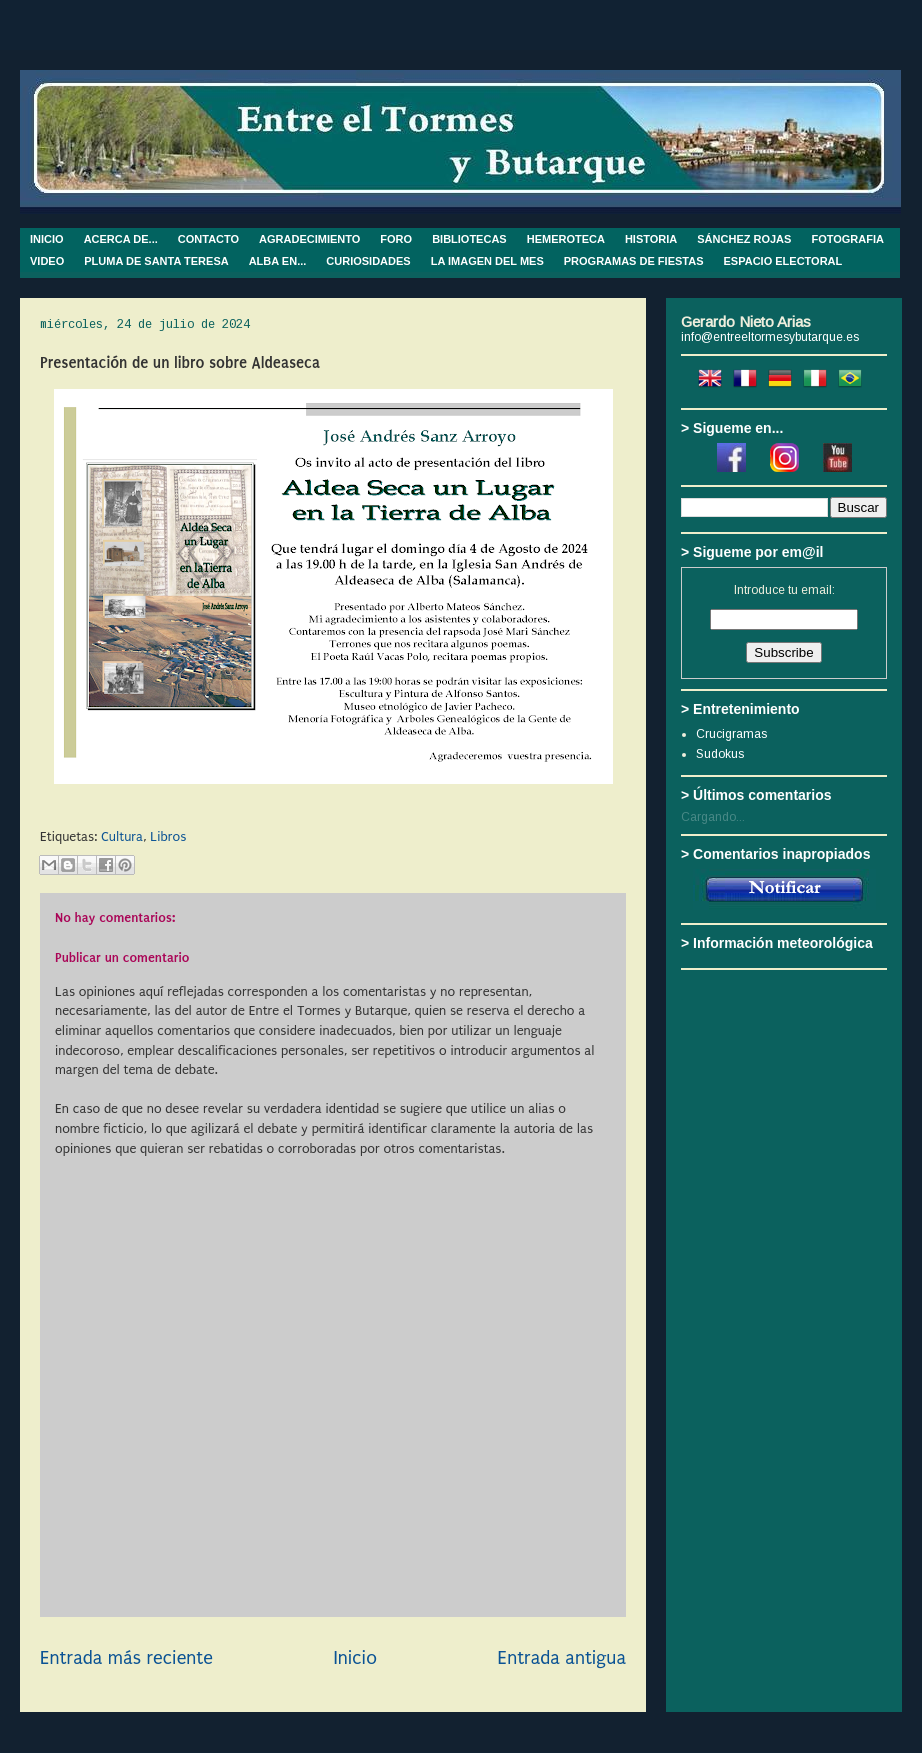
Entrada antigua (562, 1658)
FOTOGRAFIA (847, 239)
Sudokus (720, 754)
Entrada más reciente (126, 1658)
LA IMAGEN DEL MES (487, 261)
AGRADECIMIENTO (309, 239)
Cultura (122, 836)
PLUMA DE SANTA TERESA (156, 261)
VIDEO (47, 261)
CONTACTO (208, 239)
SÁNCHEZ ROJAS (744, 239)
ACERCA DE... (121, 239)
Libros (168, 836)
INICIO (47, 239)
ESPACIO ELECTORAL (783, 261)
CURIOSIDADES (368, 261)
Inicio (354, 1658)
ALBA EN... (278, 261)
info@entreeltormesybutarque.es (770, 337)
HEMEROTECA (566, 239)
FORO (396, 239)
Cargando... (713, 817)
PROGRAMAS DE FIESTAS (634, 261)
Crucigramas (731, 734)
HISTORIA (651, 239)
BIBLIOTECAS (469, 239)
